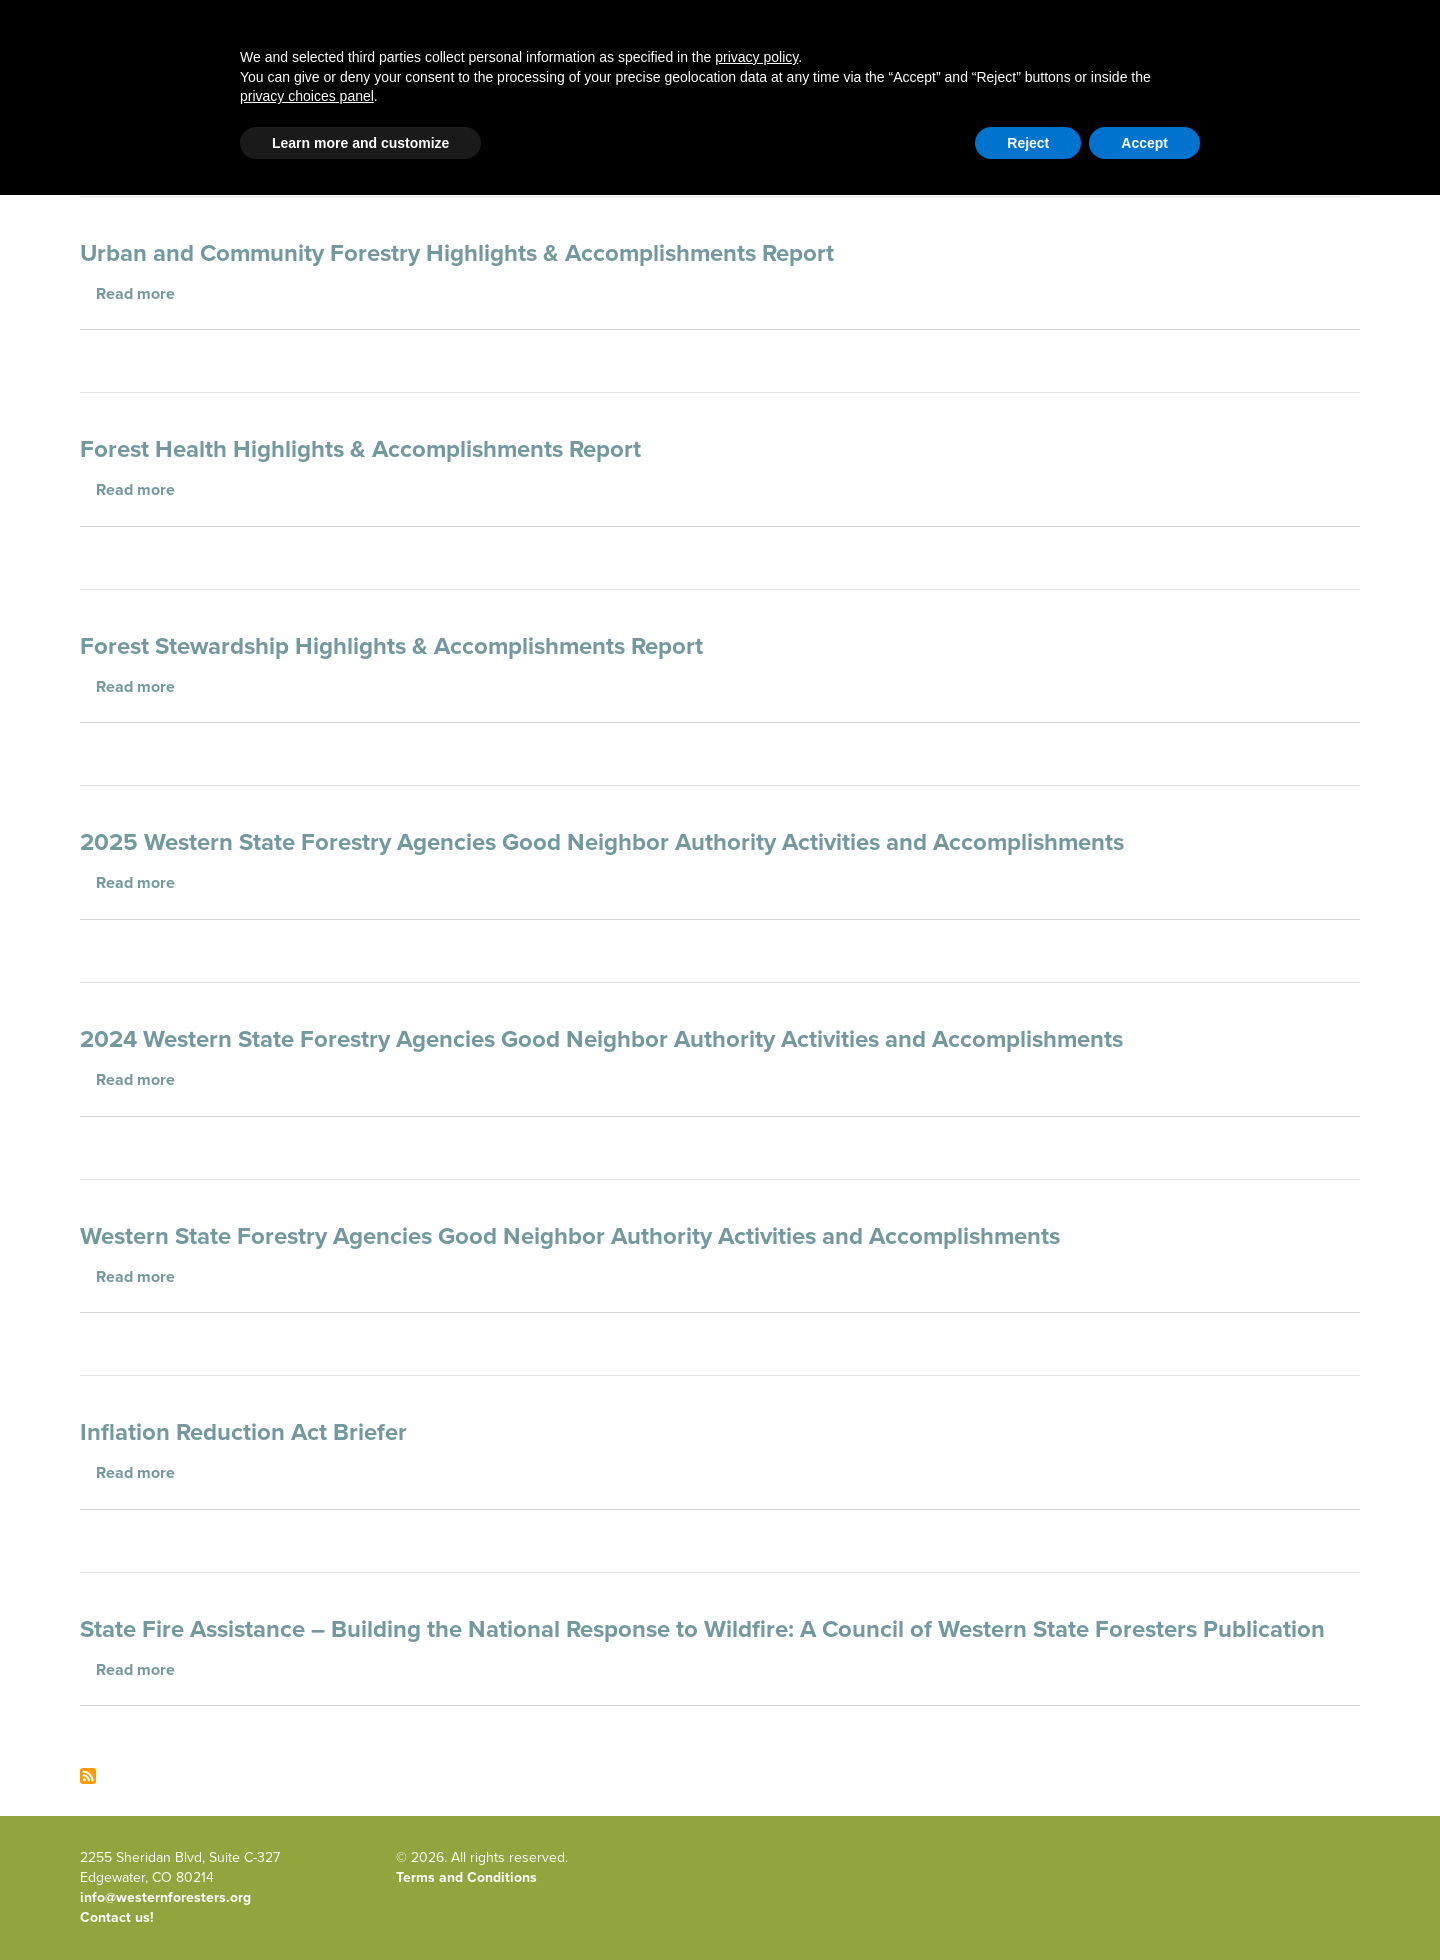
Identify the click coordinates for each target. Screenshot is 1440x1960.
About (881, 62)
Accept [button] (1144, 1908)
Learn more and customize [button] (360, 1908)
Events (1188, 62)
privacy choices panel (307, 1861)
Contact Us (1111, 134)
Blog (540, 62)
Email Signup (119, 134)
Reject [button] (1028, 1908)
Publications (1033, 62)
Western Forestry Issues (343, 62)
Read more (135, 293)
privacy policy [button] (756, 1822)
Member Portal (1206, 134)
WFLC (1342, 134)
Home (140, 62)
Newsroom (1335, 62)
